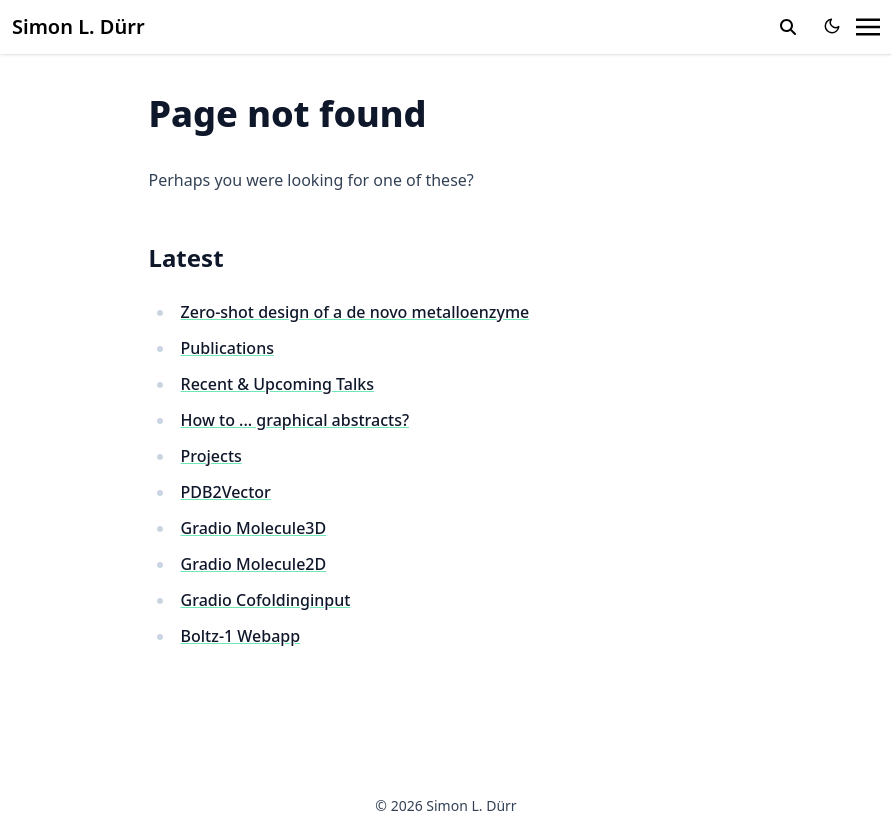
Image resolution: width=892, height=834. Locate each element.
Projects (211, 456)
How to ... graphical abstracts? (295, 420)
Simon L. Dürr (78, 26)
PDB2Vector (226, 492)
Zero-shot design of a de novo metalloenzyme (355, 312)
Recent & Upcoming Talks (277, 384)
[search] (788, 27)
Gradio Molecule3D (254, 528)
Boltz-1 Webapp (241, 636)
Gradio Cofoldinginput (266, 600)
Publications (227, 348)
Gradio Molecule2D (254, 564)
